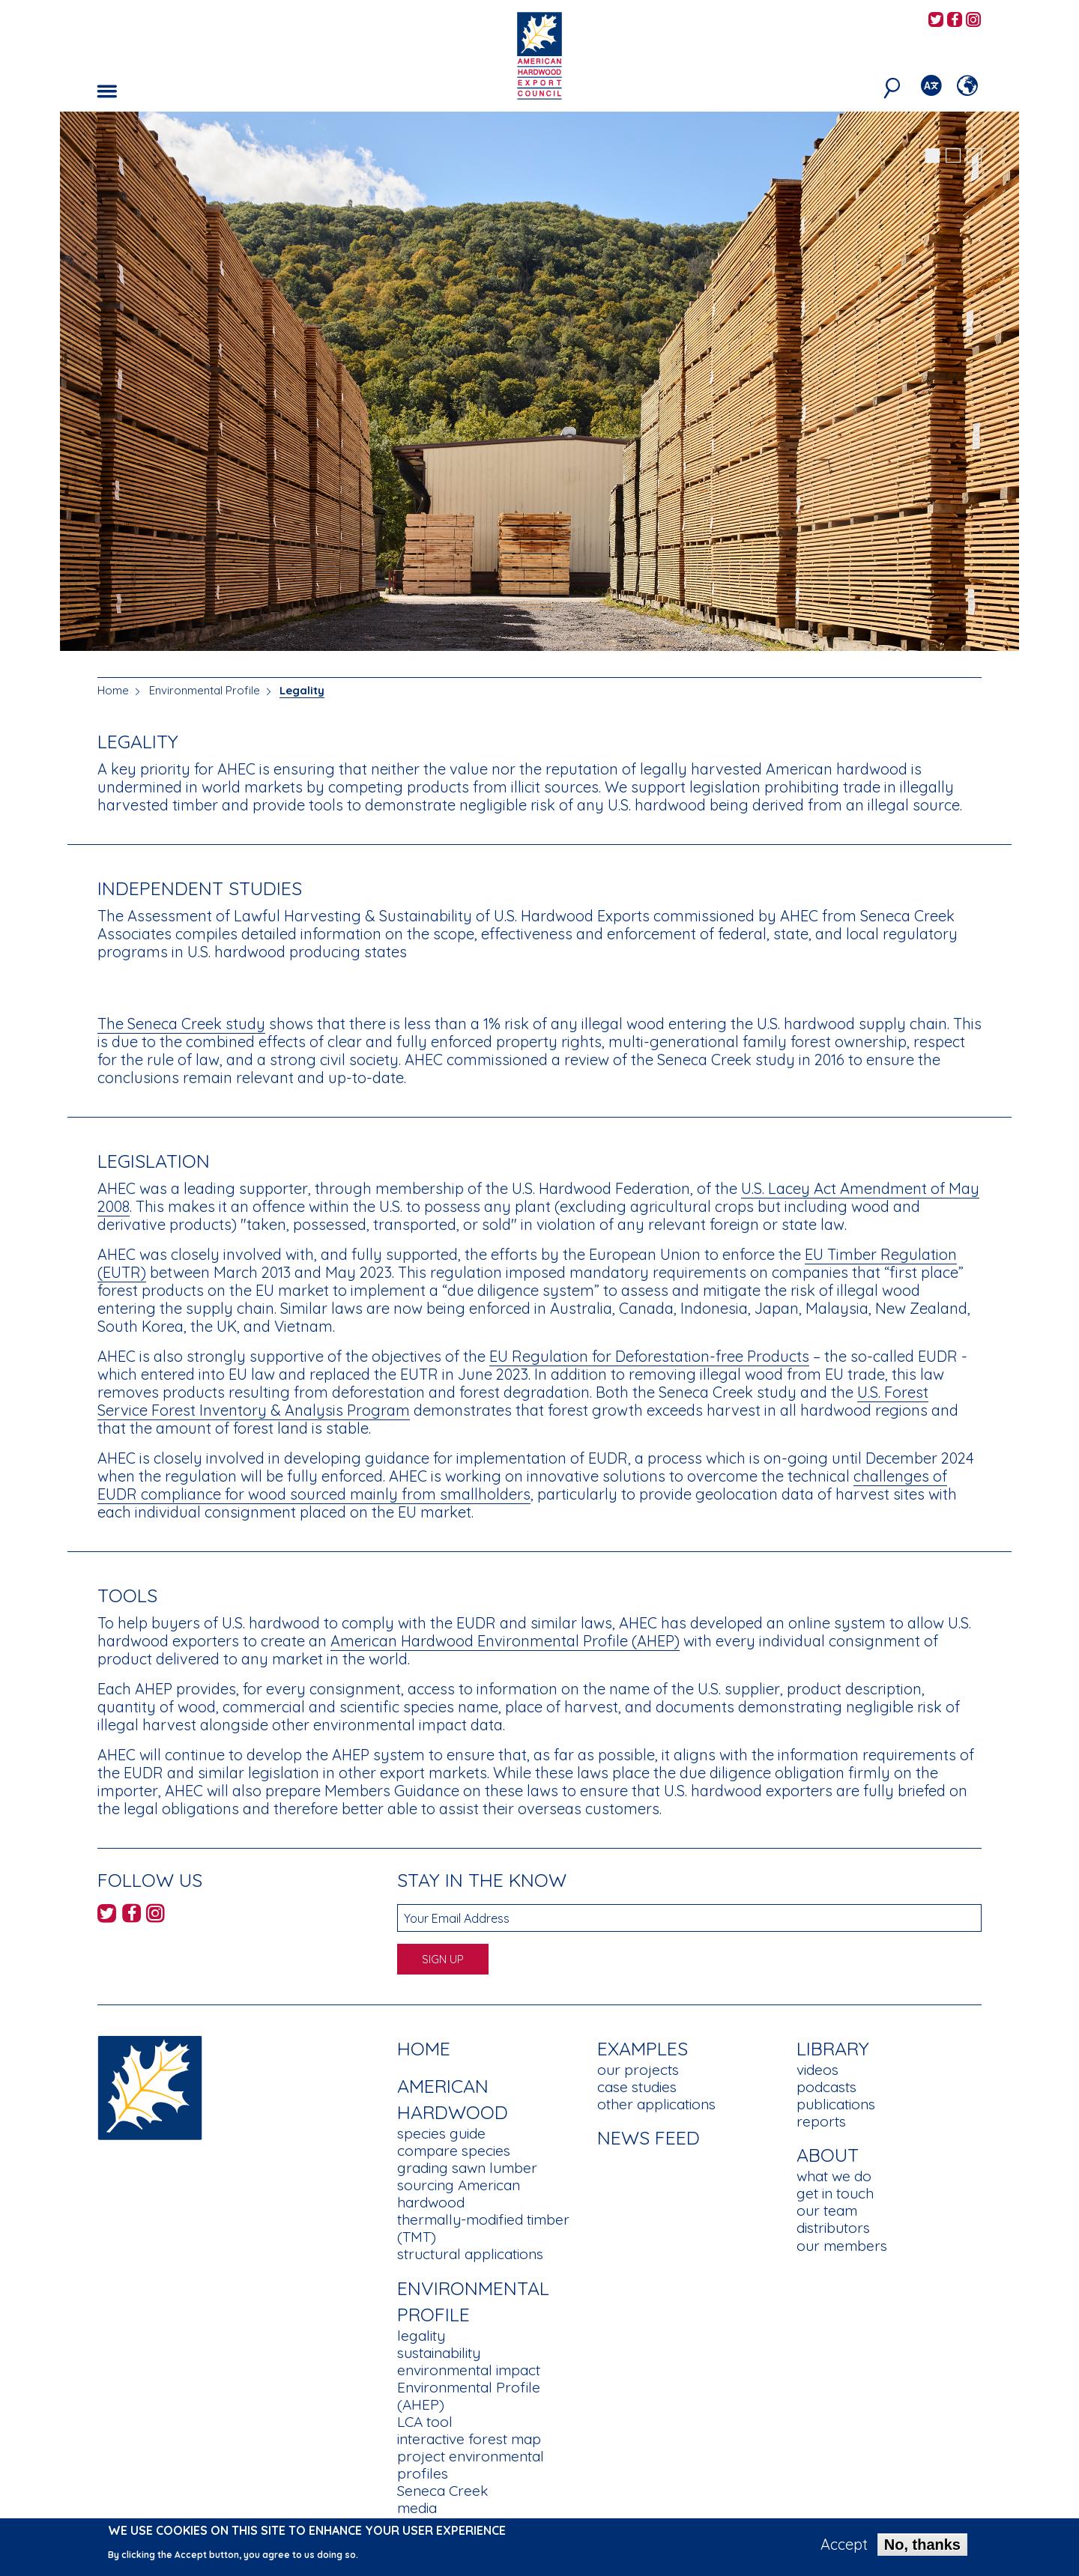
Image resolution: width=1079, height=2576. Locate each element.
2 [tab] (953, 156)
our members (842, 2246)
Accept (844, 2547)
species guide (441, 2133)
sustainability (438, 2353)
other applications (656, 2104)
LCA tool (425, 2422)
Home (113, 690)
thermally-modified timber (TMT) (483, 2228)
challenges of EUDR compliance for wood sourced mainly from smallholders (522, 1485)
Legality (301, 690)
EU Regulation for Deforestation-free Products (649, 1356)
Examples (642, 2048)
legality (421, 2336)
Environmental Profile (204, 690)
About (828, 2154)
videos (817, 2070)
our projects (638, 2070)
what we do (834, 2176)
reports (821, 2121)
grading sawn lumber (467, 2168)
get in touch (835, 2193)
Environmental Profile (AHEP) (468, 2395)
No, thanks (922, 2547)
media (417, 2508)
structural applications (470, 2254)
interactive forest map (469, 2439)
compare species (453, 2151)
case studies (637, 2087)
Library (833, 2048)
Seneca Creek (442, 2491)
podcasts (826, 2087)
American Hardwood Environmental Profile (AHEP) (505, 1640)
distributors (833, 2228)
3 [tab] (974, 156)
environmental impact (468, 2370)
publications (836, 2104)
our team (827, 2210)
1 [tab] (932, 156)
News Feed (648, 2137)
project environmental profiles (470, 2464)
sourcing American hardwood (458, 2193)
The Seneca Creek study (181, 1023)
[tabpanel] (539, 383)
